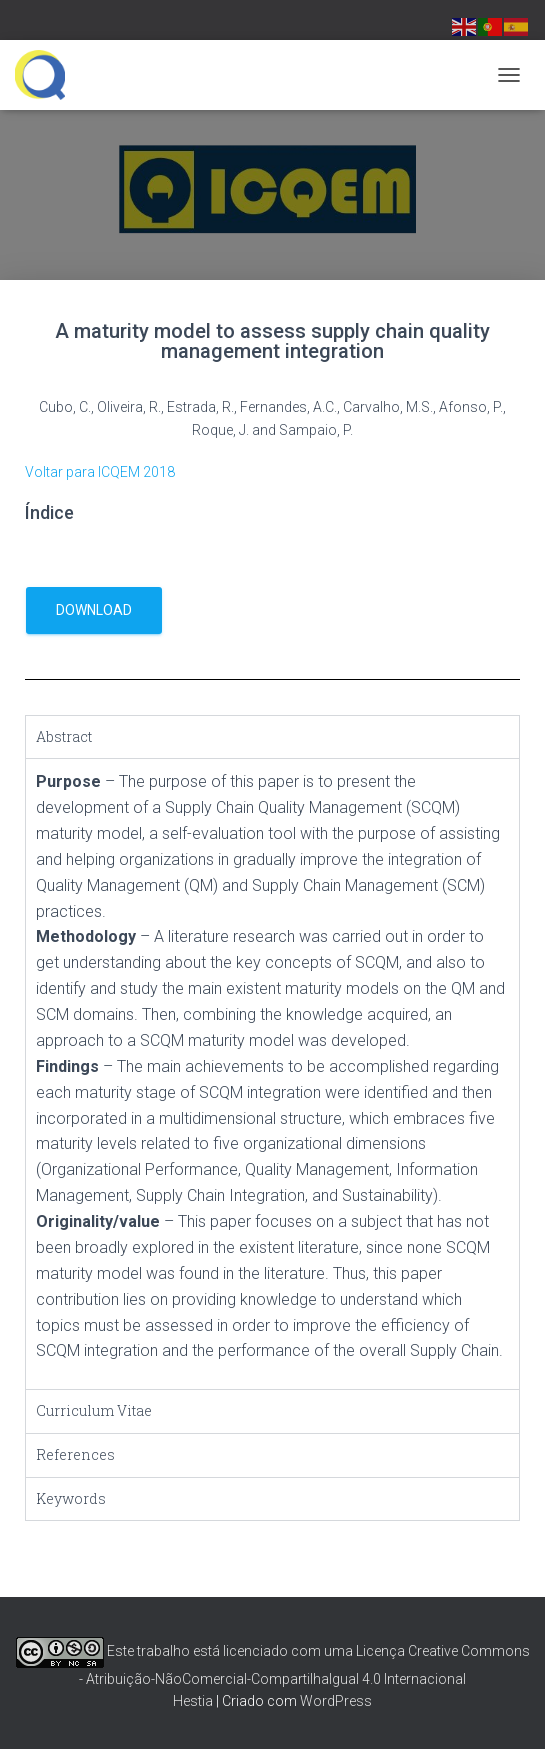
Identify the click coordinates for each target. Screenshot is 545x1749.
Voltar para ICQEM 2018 (100, 472)
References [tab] (75, 1454)
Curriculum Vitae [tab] (94, 1410)
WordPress (336, 1701)
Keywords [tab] (71, 1498)
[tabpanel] (272, 1073)
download (94, 610)
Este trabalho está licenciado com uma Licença (210, 1651)
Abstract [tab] (64, 736)
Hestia (193, 1701)
